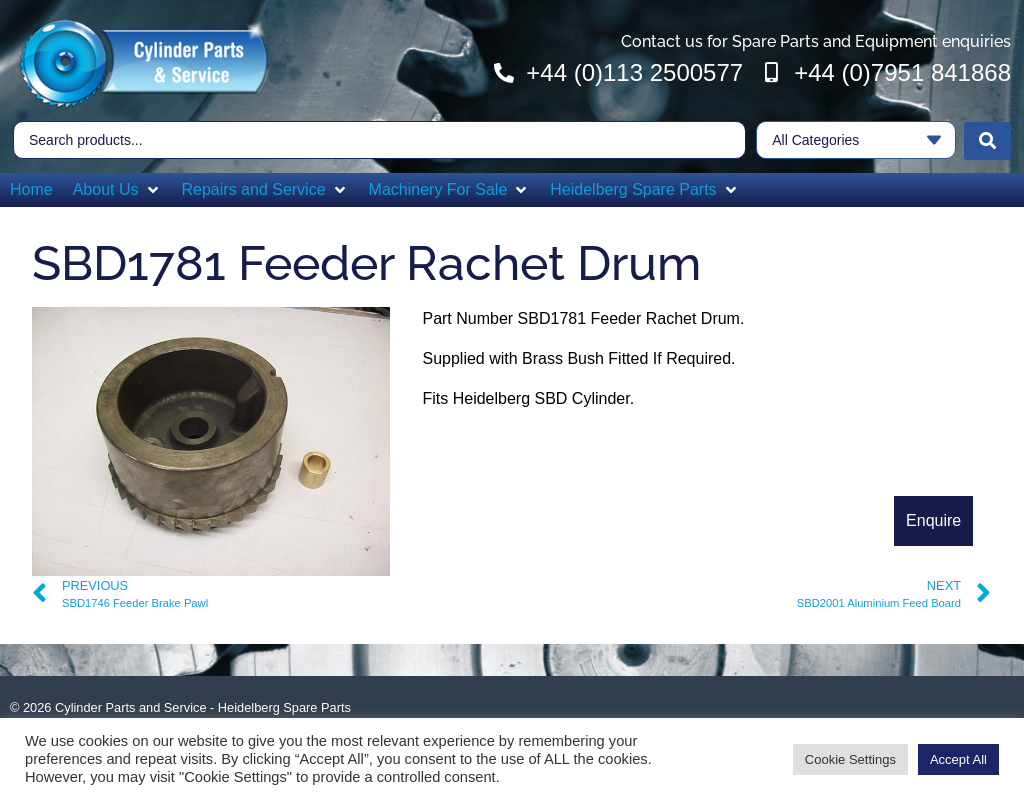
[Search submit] (987, 139)
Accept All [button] (958, 759)
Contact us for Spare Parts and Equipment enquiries (816, 41)
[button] (117, 188)
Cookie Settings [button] (850, 759)
